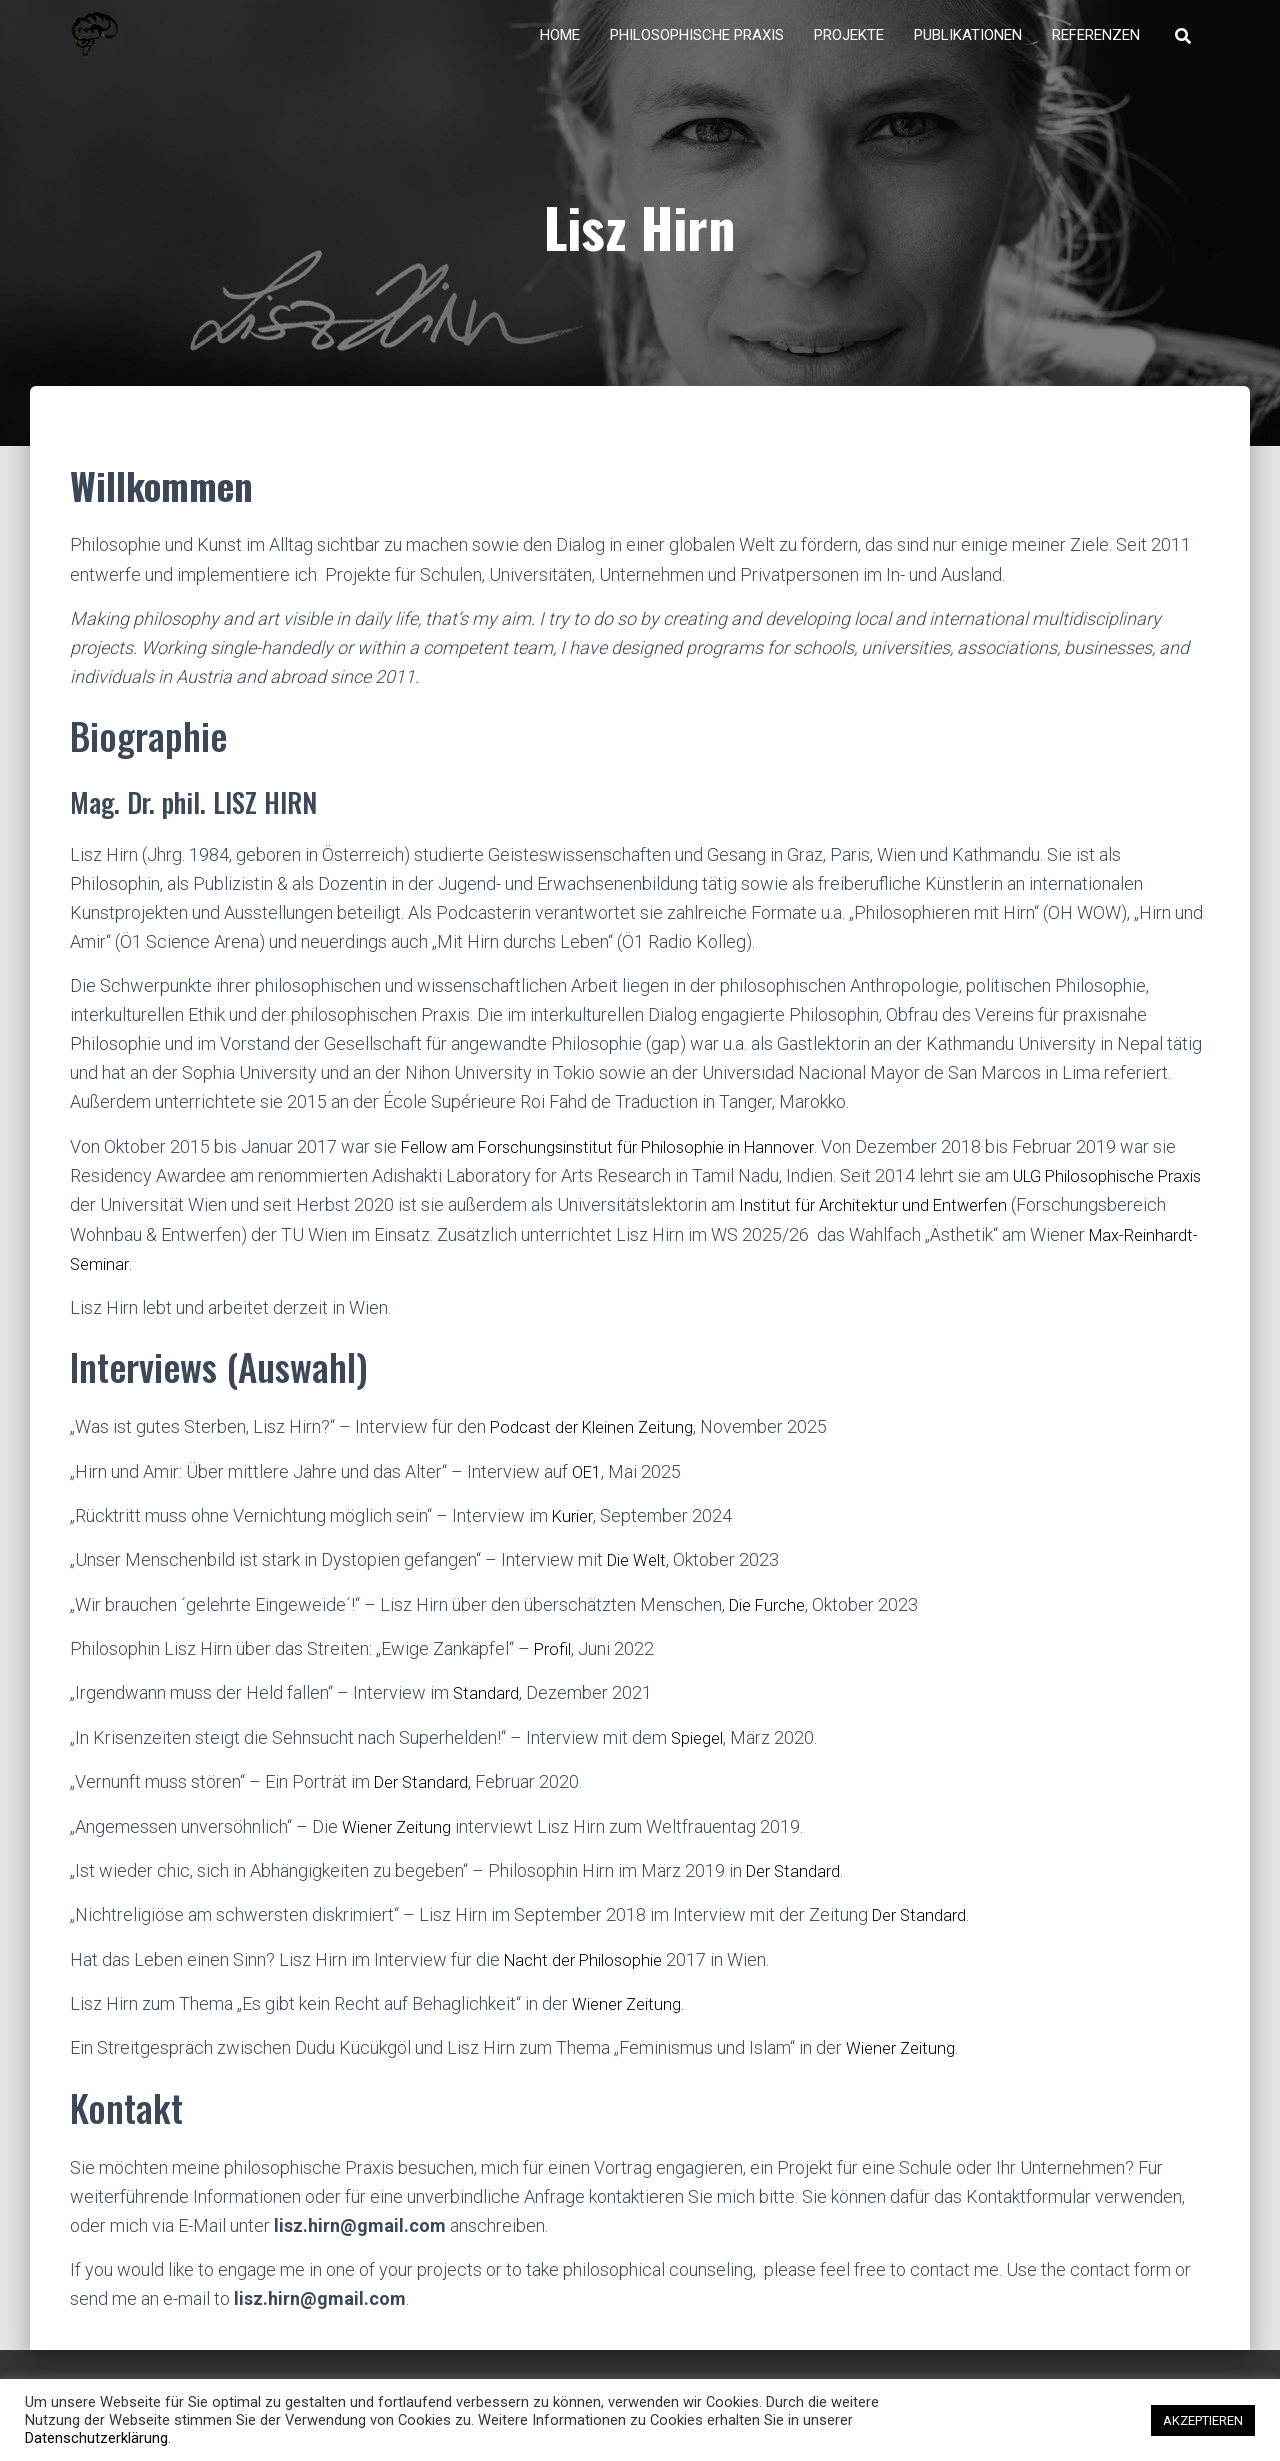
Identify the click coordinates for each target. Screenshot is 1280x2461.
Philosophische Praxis (697, 50)
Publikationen (968, 50)
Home (560, 50)
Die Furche (771, 1616)
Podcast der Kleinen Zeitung (600, 1440)
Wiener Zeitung (401, 1837)
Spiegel (700, 1749)
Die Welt (640, 1572)
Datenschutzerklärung (96, 2438)
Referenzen (1096, 50)
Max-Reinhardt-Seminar (219, 1277)
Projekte (849, 50)
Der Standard (425, 1793)
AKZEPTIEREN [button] (1203, 2420)
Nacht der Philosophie (590, 1969)
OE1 (588, 1484)
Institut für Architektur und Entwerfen (934, 1219)
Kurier (575, 1528)
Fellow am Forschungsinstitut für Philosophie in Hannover (622, 1161)
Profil (554, 1661)
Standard (488, 1705)
